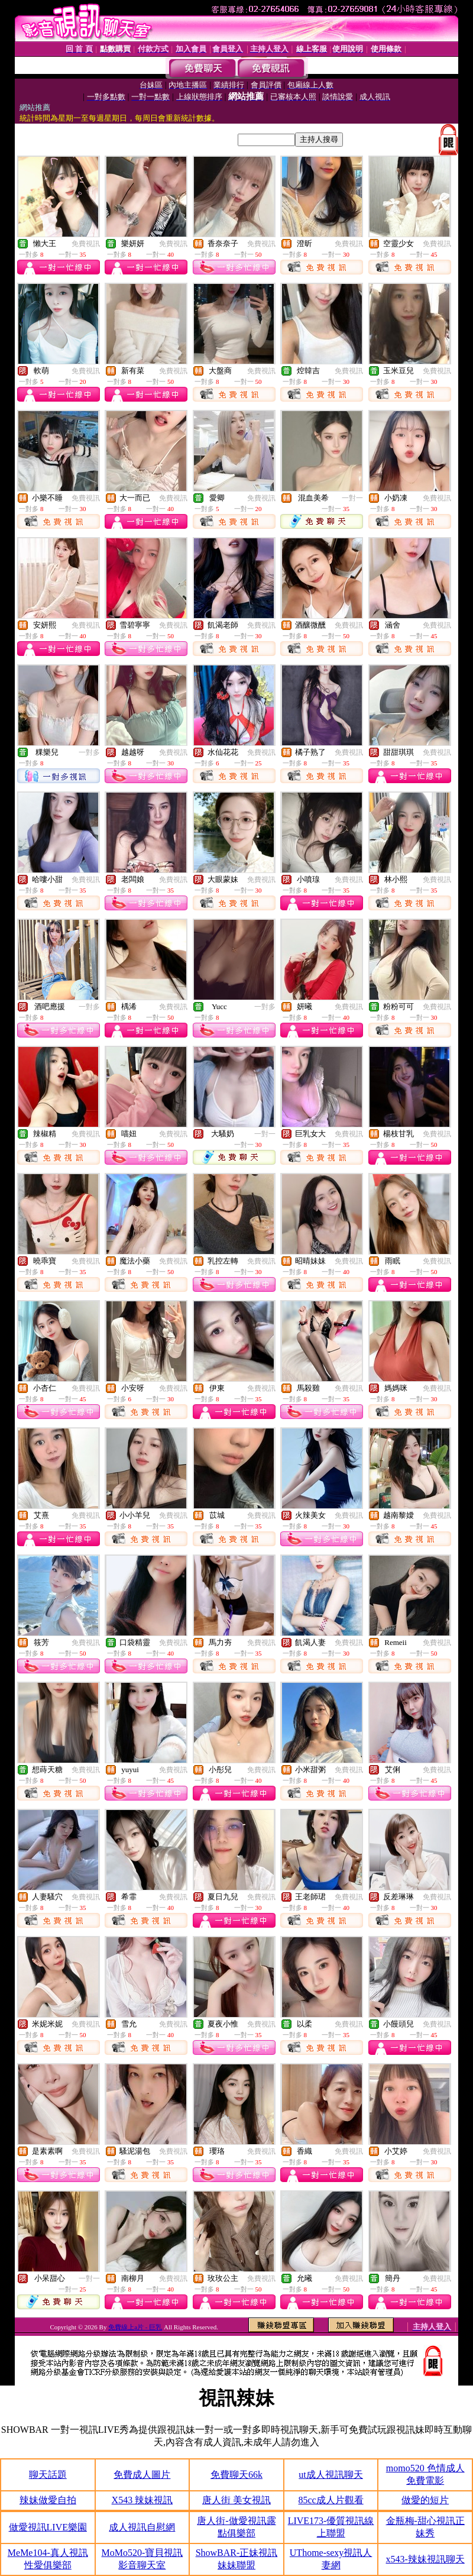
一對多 (89, 752)
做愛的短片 (425, 2500)
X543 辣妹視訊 (142, 2500)
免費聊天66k (236, 2475)
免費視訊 (86, 244)
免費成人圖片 (142, 2475)
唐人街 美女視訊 (236, 2500)
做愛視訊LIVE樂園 (48, 2527)
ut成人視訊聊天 (330, 2475)
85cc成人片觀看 (330, 2500)
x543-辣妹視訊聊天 (425, 2559)
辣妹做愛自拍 (48, 2500)
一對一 (352, 498)
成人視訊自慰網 (142, 2527)
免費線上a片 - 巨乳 (135, 2327)
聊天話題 (48, 2475)
